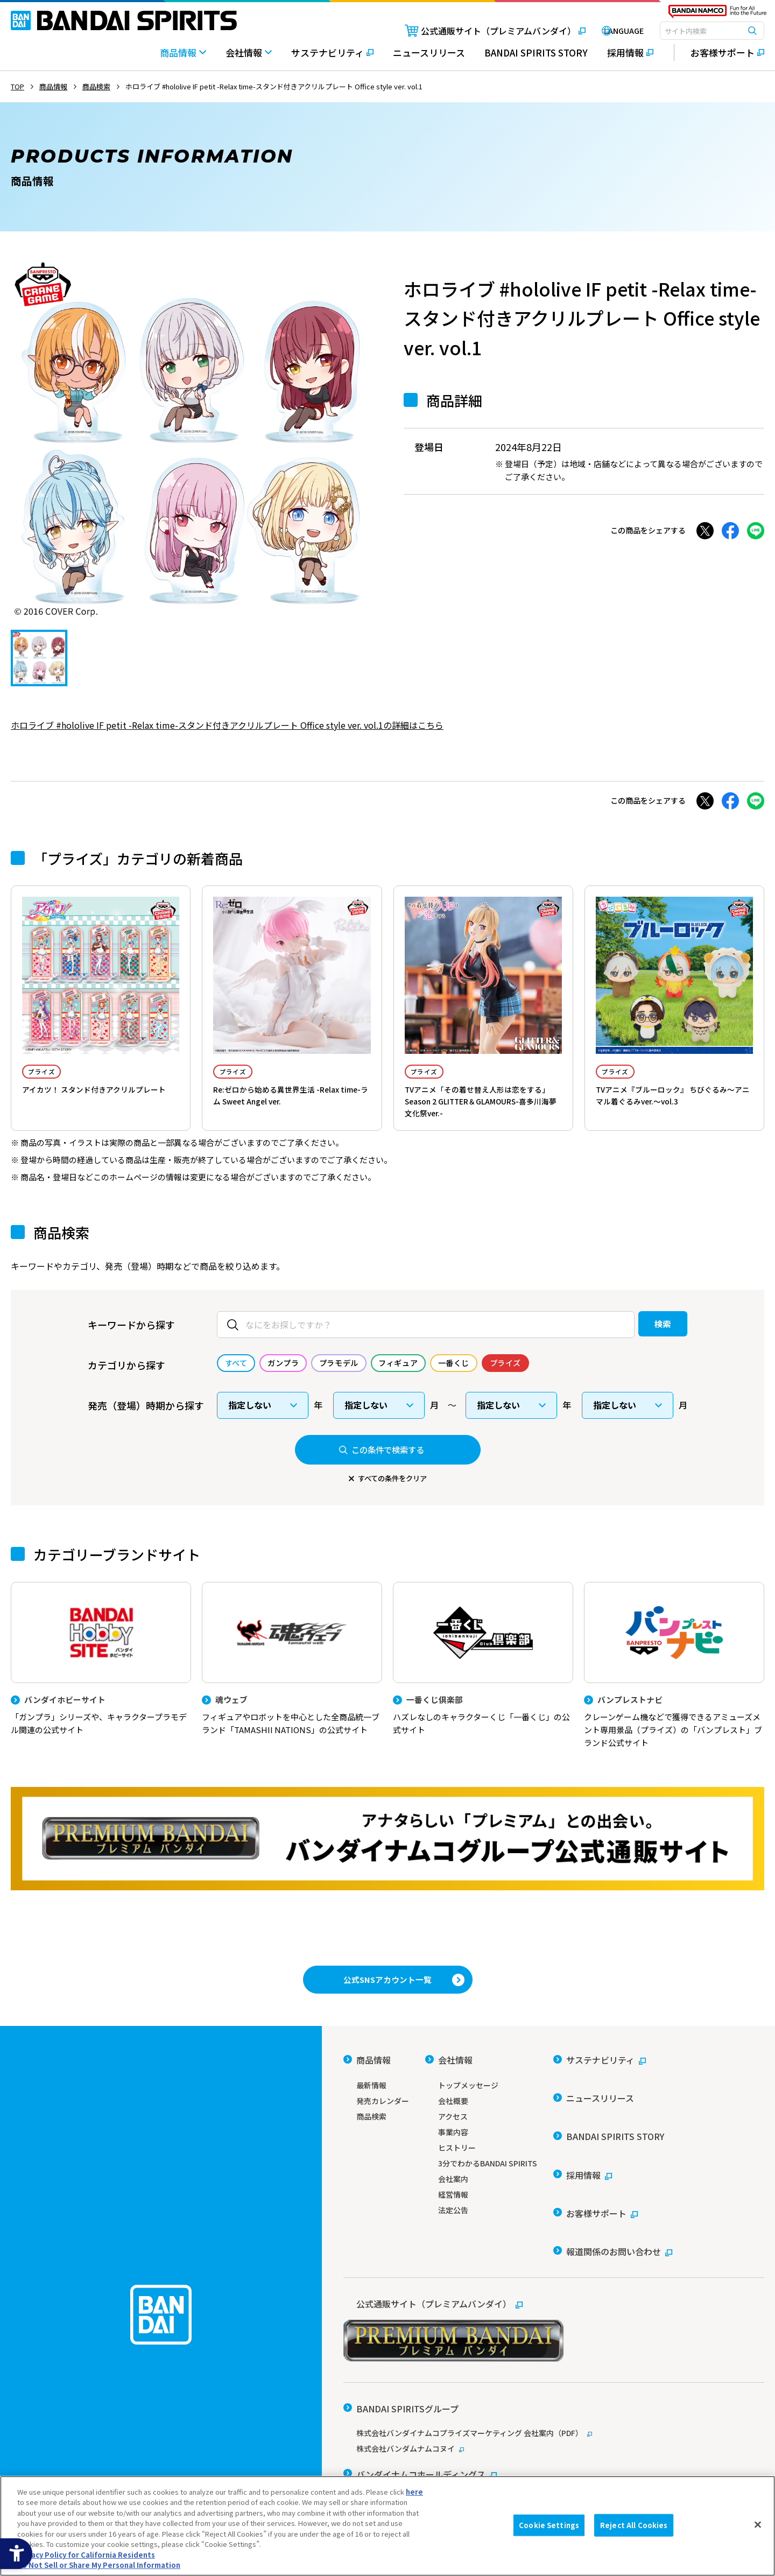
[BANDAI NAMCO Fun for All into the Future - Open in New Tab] (717, 14)
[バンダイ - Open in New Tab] (373, 2424)
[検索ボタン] (752, 31)
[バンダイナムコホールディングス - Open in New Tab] (420, 2406)
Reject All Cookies (633, 2525)
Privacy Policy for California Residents (86, 2555)
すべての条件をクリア (392, 1493)
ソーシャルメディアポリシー (487, 2463)
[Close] (758, 2524)
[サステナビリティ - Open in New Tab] (332, 58)
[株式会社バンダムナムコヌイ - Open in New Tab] (553, 2387)
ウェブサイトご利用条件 (381, 2463)
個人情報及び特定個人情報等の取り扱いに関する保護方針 (645, 2463)
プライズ (49, 1073)
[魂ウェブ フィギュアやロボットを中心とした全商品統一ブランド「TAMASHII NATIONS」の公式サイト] (292, 1677)
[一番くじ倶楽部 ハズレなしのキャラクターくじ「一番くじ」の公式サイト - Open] (483, 1677)
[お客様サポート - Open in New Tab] (719, 53)
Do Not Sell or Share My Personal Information (98, 2565)
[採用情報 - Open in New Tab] (630, 58)
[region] (387, 2526)
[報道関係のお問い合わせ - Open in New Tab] (612, 2203)
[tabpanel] (191, 438)
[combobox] (712, 31)
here (414, 2492)
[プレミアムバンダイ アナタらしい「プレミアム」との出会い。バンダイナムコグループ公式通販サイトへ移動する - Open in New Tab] (387, 1860)
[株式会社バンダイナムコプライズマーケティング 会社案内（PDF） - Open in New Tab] (553, 2371)
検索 (642, 1339)
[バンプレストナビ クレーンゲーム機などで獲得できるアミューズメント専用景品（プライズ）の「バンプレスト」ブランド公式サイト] (674, 1684)
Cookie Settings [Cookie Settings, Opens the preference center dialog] (549, 2525)
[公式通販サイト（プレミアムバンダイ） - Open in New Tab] (476, 30)
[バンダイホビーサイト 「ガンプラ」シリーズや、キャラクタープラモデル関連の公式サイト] (101, 1677)
